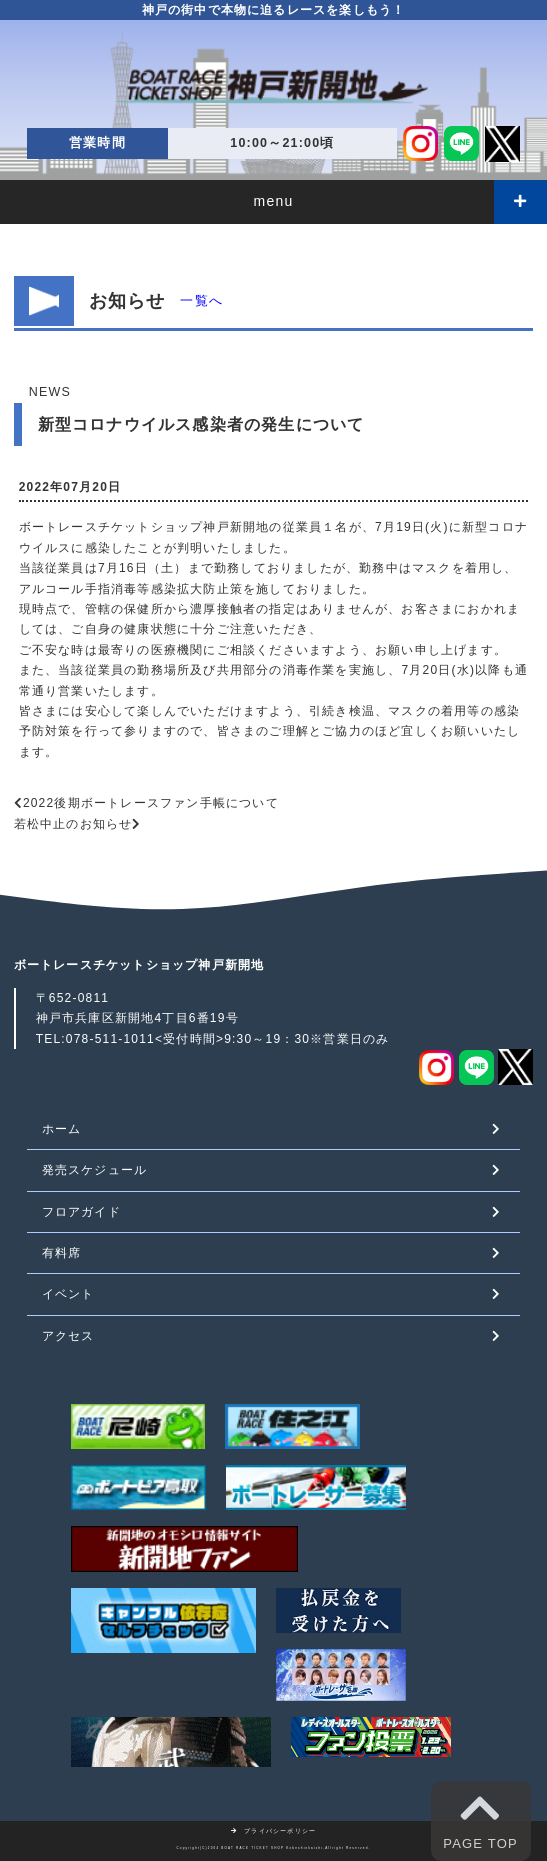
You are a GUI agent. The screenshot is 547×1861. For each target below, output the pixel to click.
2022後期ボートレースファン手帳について (151, 803)
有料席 (62, 1253)
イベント (68, 1294)
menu (274, 201)
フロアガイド (81, 1212)
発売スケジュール (95, 1170)
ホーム (62, 1129)
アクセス (68, 1336)
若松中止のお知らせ (73, 824)
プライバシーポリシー (274, 1831)
